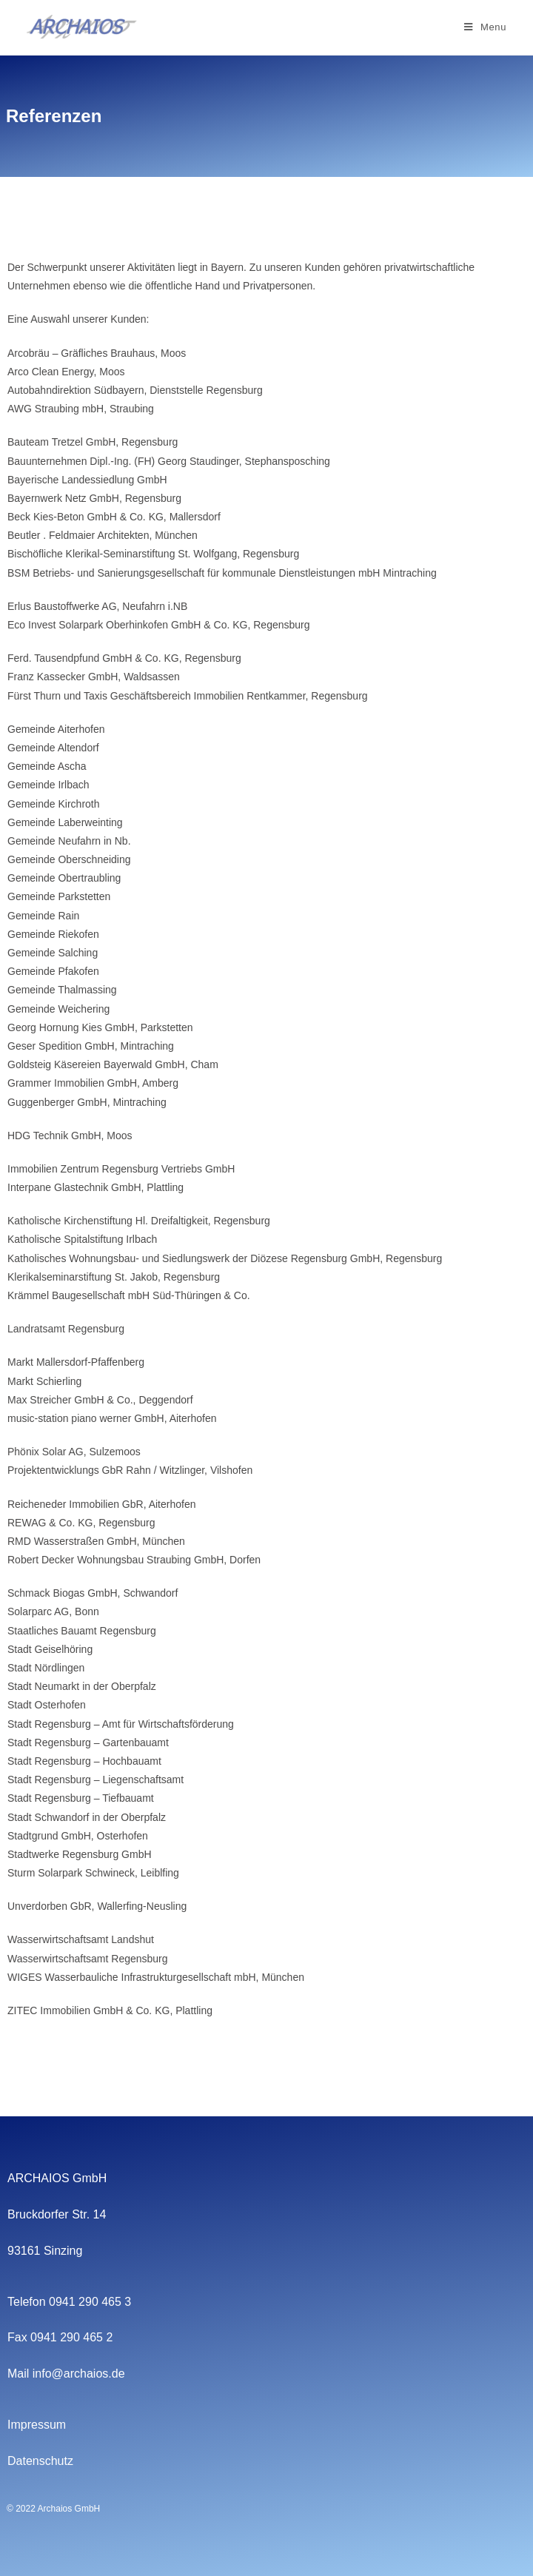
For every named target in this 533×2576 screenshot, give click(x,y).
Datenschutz (40, 2461)
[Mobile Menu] (485, 27)
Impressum (36, 2424)
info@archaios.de (79, 2373)
